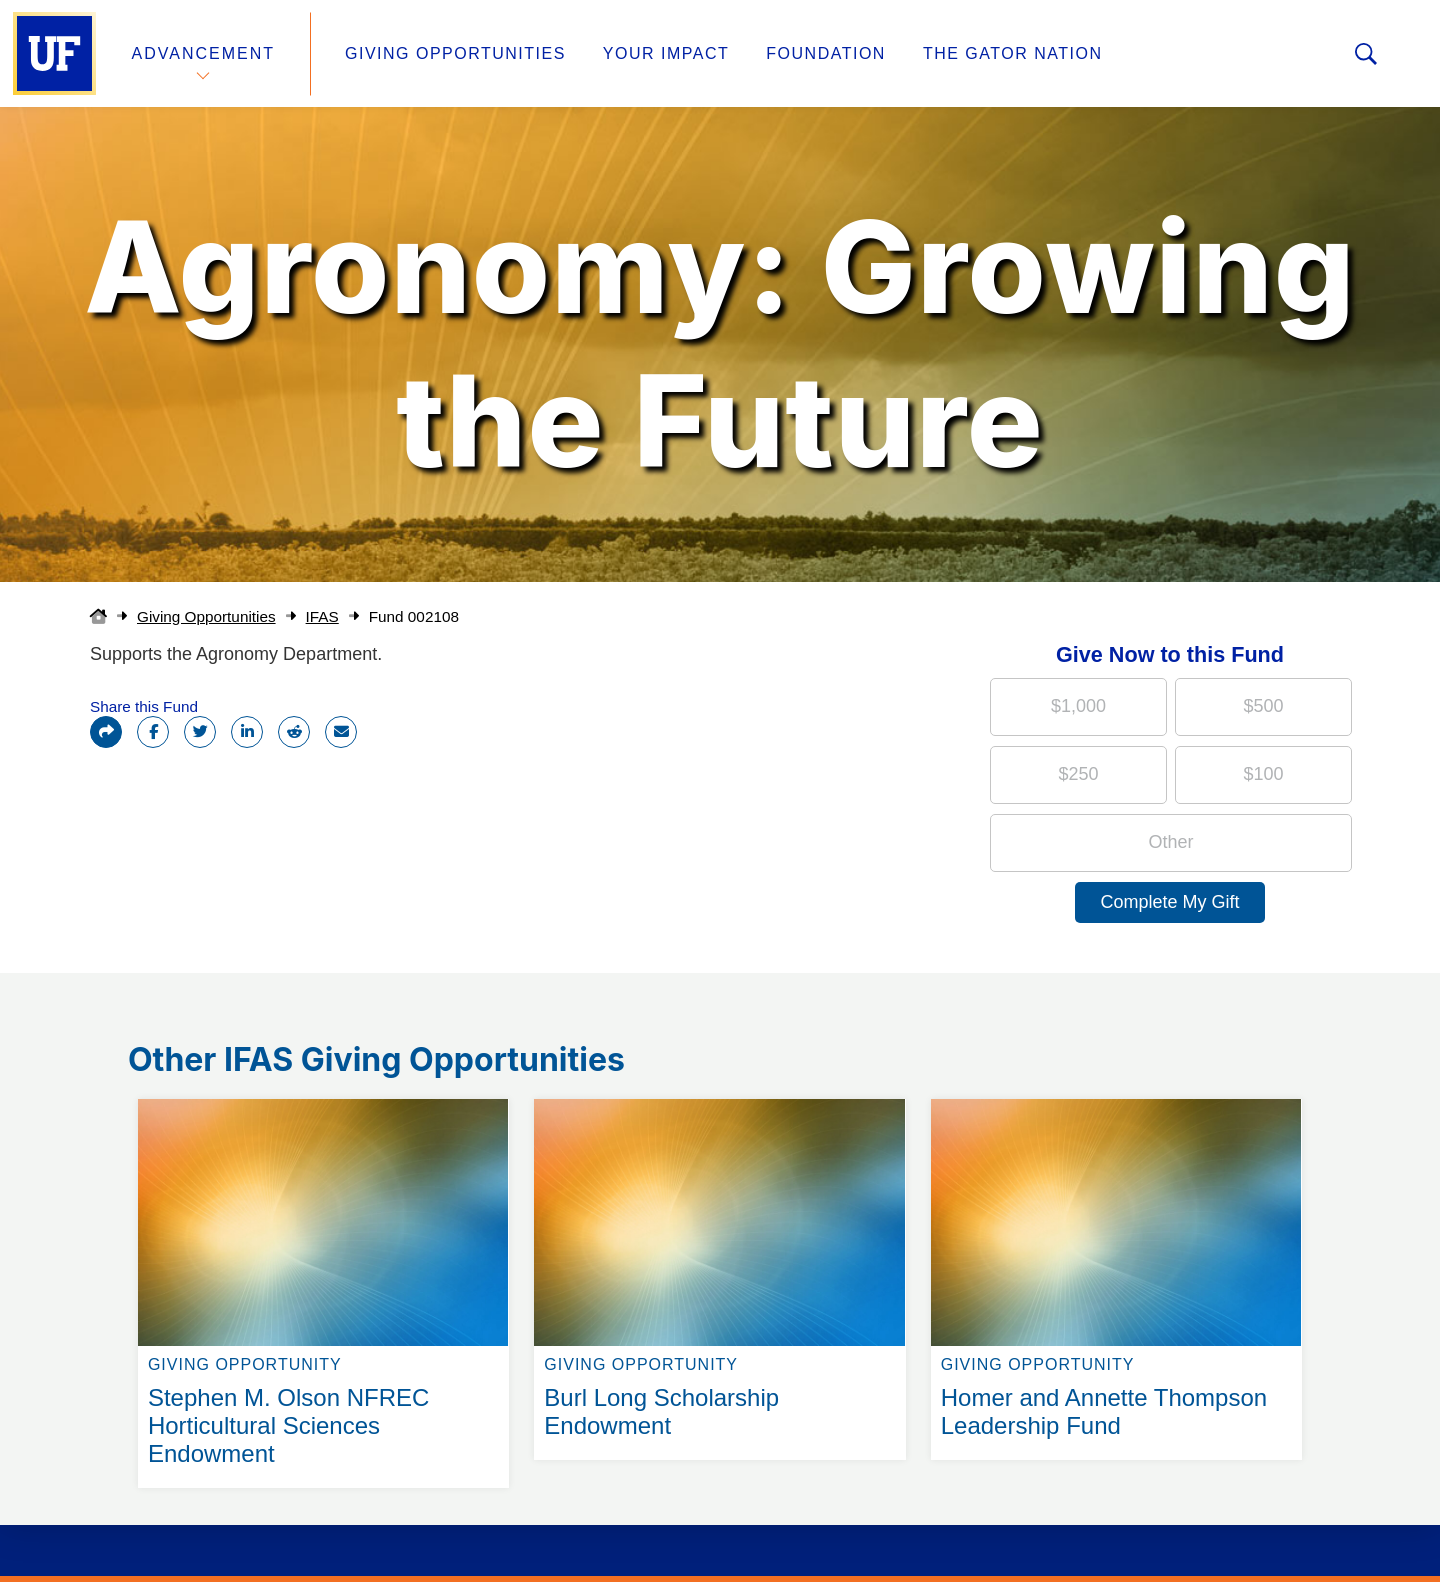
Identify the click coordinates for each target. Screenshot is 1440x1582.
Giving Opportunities (455, 53)
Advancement (204, 53)
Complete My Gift (1169, 902)
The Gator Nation (1013, 53)
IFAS (322, 616)
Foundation (826, 53)
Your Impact (666, 53)
